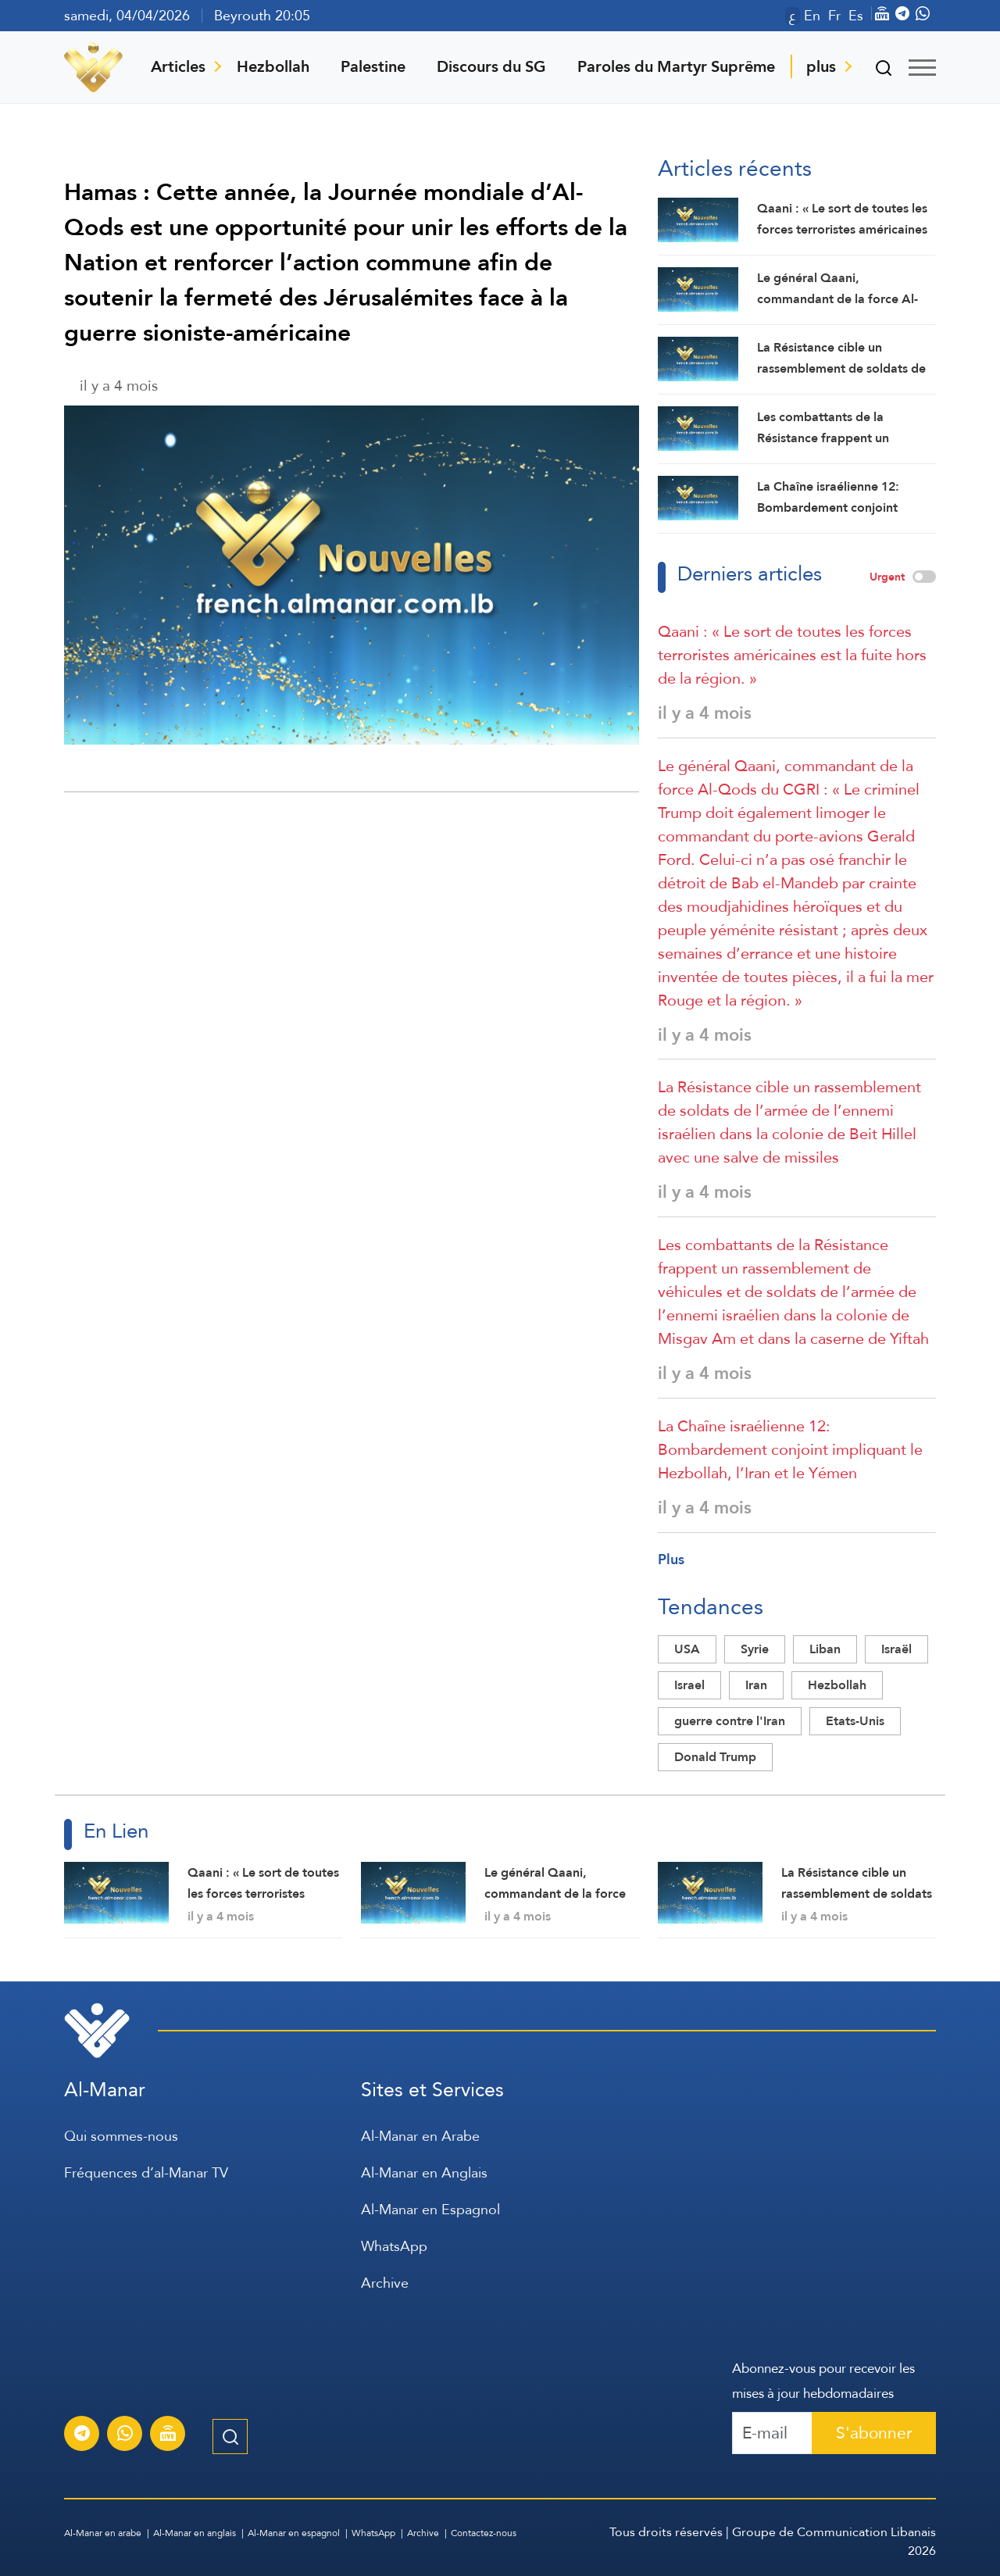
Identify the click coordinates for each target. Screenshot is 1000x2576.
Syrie (755, 1649)
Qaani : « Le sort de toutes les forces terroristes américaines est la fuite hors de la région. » (792, 654)
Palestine (373, 66)
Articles (178, 66)
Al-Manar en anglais (194, 2533)
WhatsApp (394, 2246)
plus (821, 66)
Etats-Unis (855, 1721)
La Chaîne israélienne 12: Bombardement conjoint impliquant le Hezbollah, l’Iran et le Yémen (790, 1449)
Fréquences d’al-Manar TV (146, 2172)
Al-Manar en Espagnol (430, 2209)
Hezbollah (273, 66)
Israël (896, 1649)
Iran (756, 1685)
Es (855, 15)
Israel (689, 1685)
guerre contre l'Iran (729, 1721)
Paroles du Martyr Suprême (676, 66)
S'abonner (874, 2432)
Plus (671, 1559)
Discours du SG (491, 66)
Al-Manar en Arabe (420, 2136)
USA (687, 1649)
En (812, 15)
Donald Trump (715, 1756)
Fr (834, 15)
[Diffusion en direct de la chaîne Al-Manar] (168, 2435)
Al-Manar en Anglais (424, 2172)
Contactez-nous (483, 2533)
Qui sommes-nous (121, 2136)
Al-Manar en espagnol (294, 2533)
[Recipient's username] (772, 2433)
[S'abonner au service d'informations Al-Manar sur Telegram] (82, 2435)
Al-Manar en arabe (102, 2533)
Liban (825, 1649)
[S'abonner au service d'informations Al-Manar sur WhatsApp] (125, 2435)
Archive (385, 2283)
